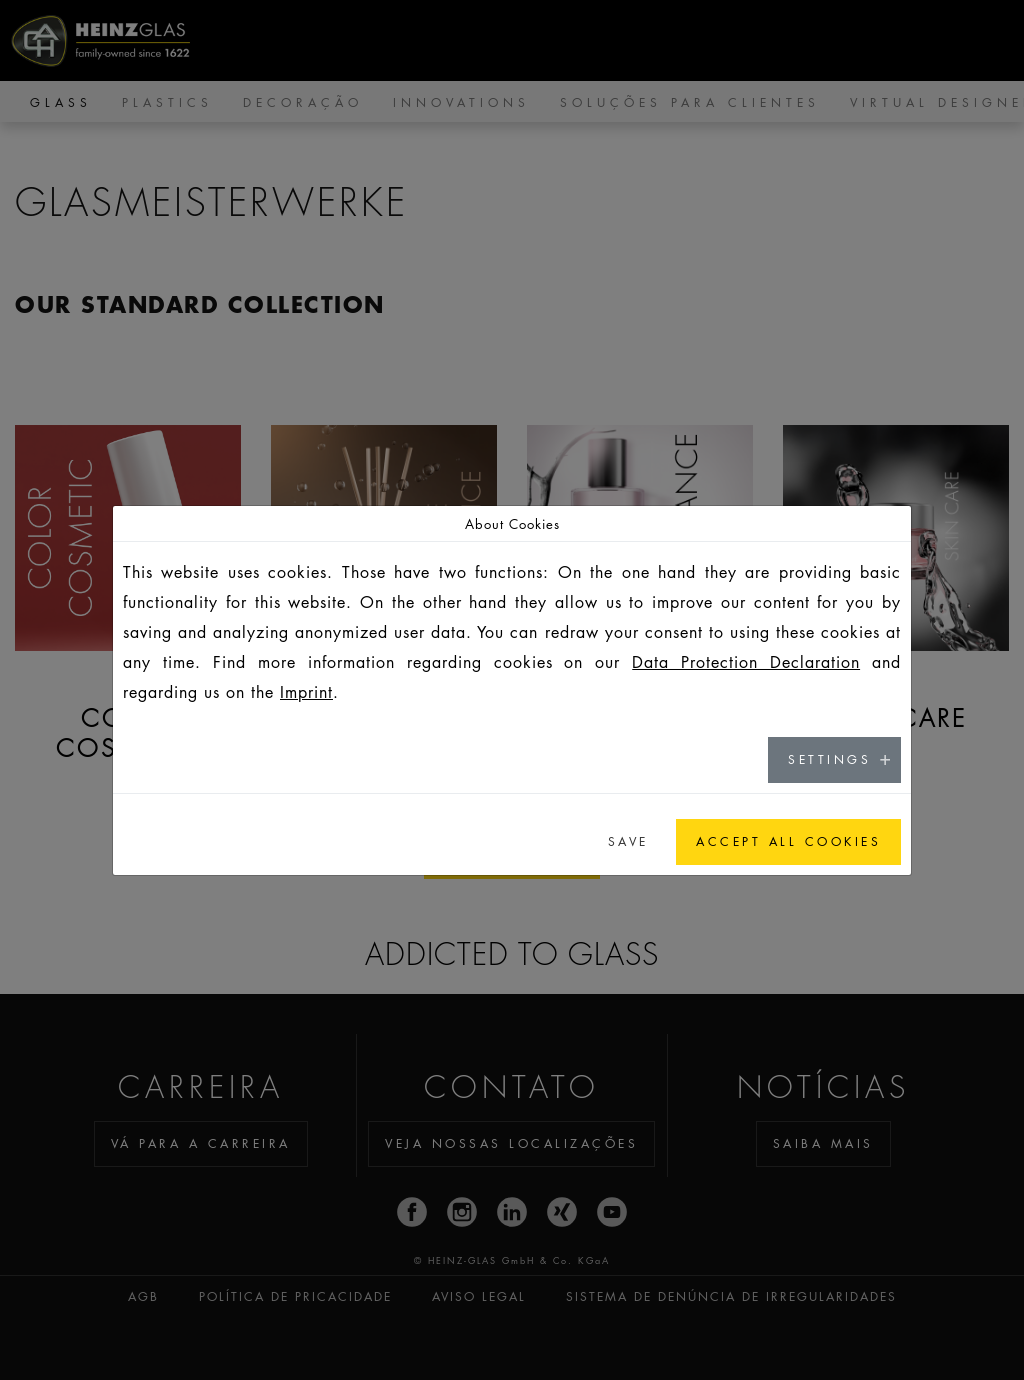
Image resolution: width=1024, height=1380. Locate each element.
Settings (829, 759)
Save (628, 841)
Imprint (306, 692)
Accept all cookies (788, 841)
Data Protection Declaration (746, 662)
